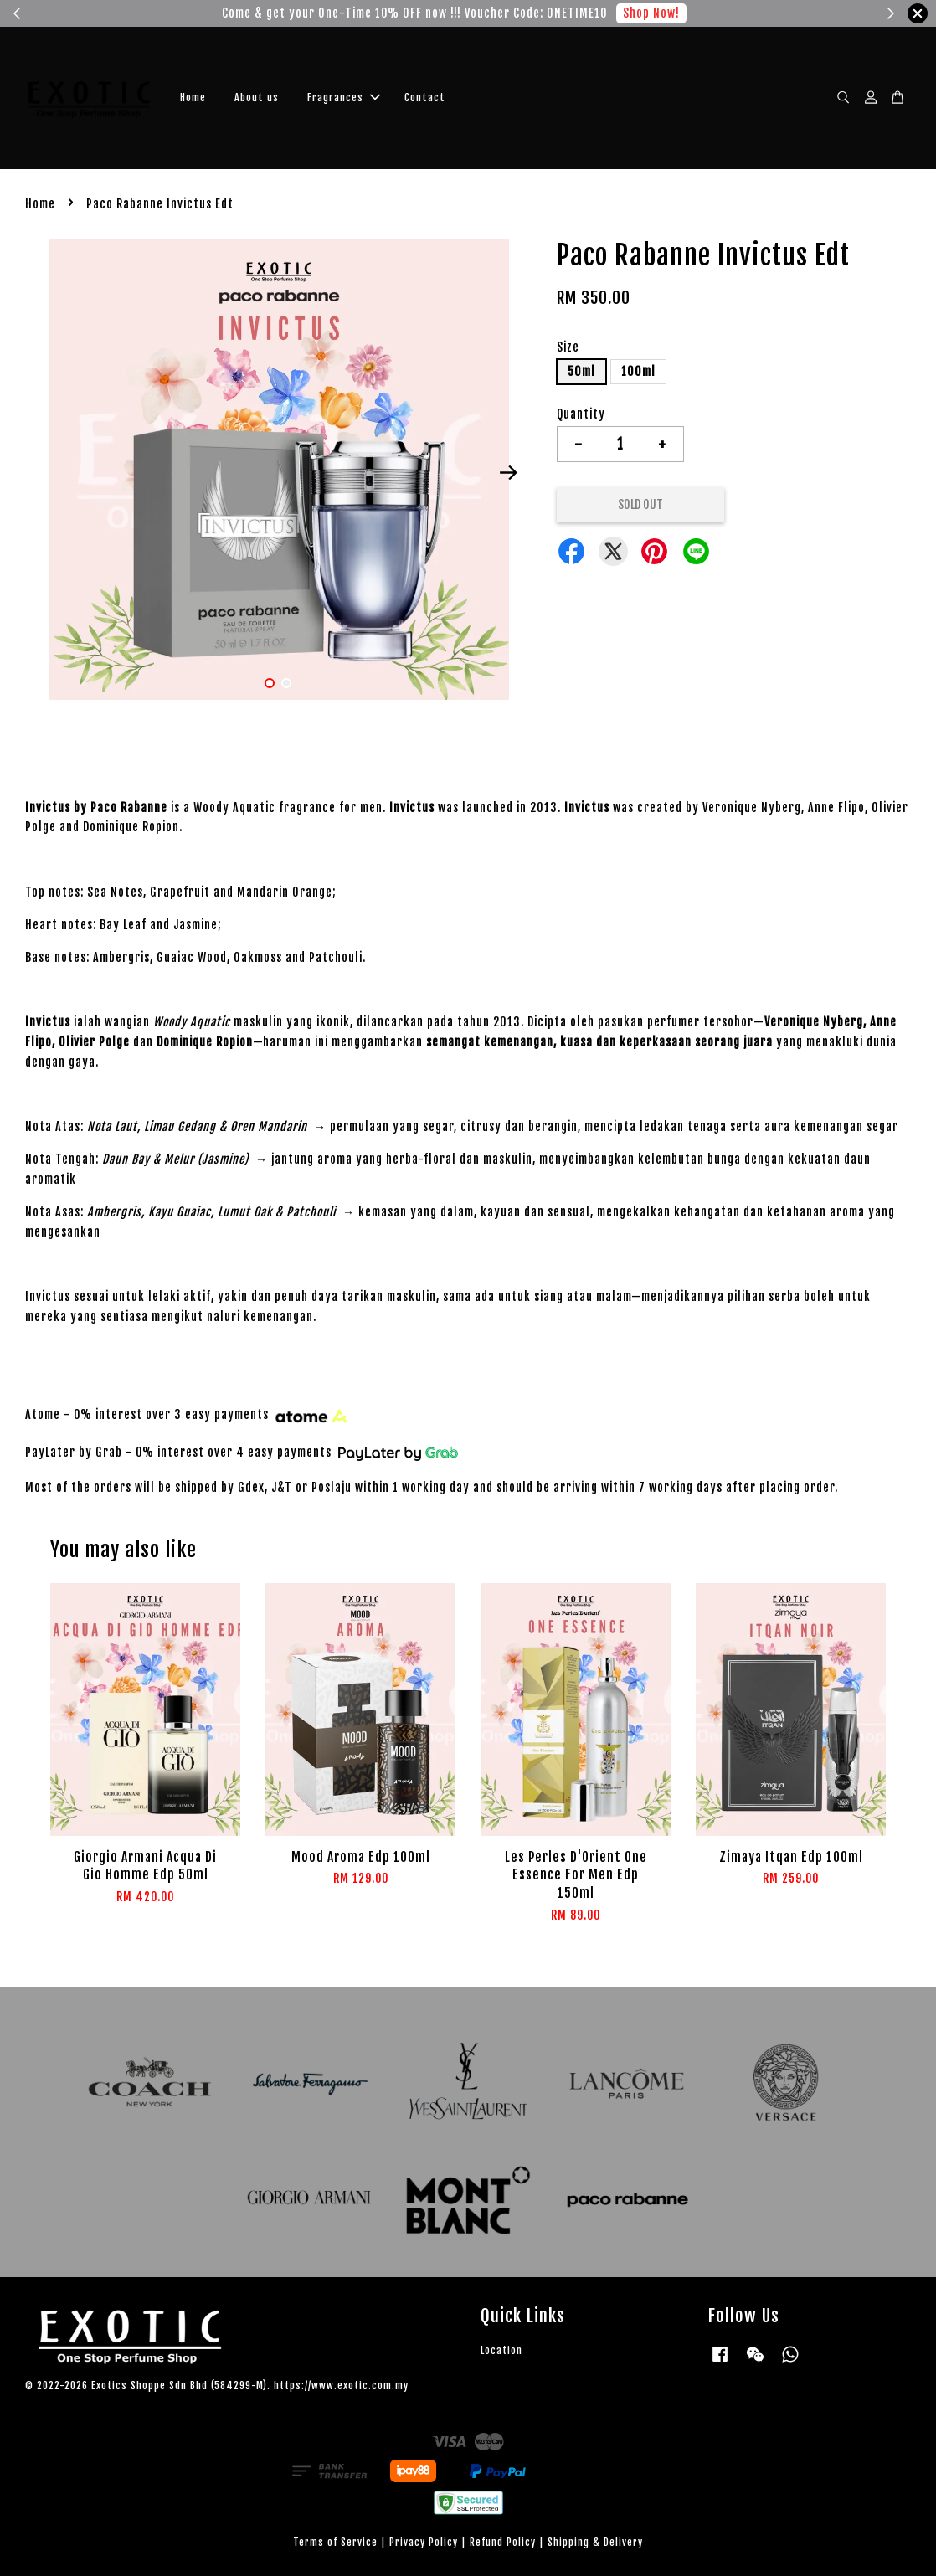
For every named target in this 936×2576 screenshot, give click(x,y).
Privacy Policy (423, 2542)
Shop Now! (651, 13)
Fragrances (343, 97)
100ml (638, 371)
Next (509, 472)
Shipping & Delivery (595, 2542)
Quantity (581, 414)
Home (193, 97)
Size (568, 347)
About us (256, 97)
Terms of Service (335, 2542)
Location (501, 2350)
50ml (581, 371)
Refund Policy (503, 2542)
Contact (424, 97)
